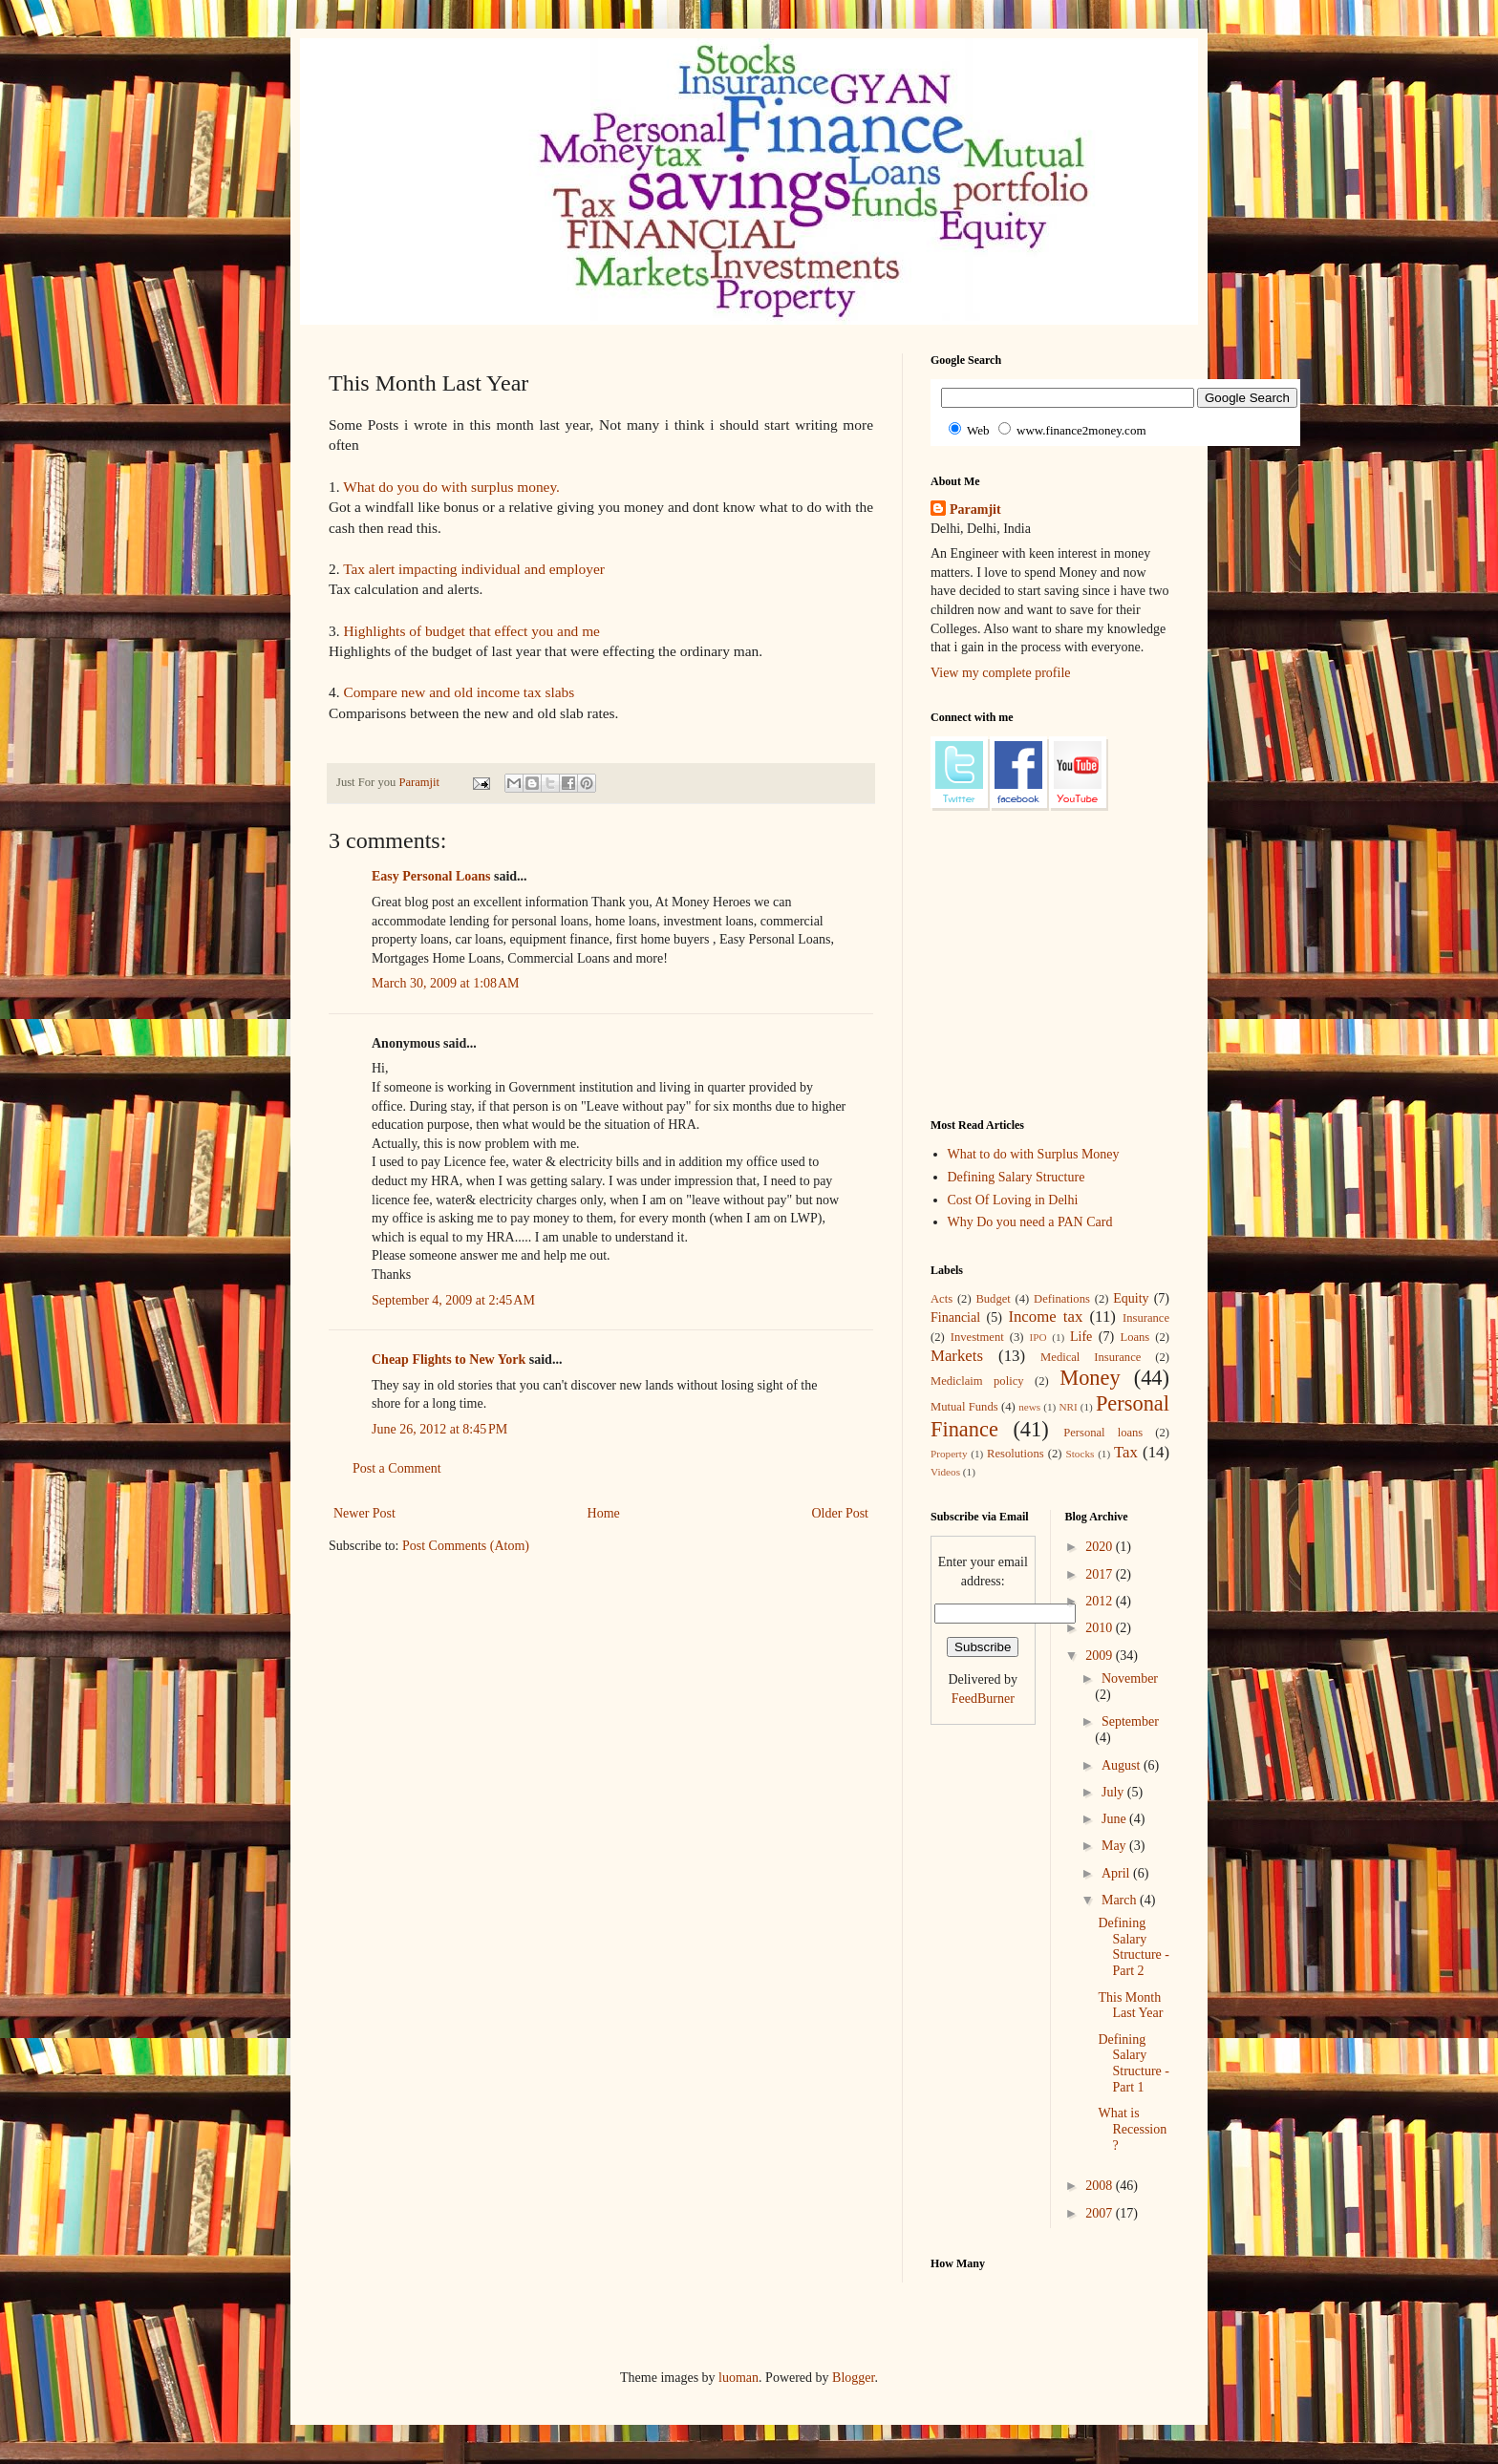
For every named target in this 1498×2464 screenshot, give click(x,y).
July (1114, 1792)
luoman (738, 2377)
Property (949, 1453)
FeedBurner (983, 1698)
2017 (1100, 1574)
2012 (1100, 1601)
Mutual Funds (964, 1406)
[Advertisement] (676, 1626)
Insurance (1146, 1318)
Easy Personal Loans (431, 876)
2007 (1100, 2213)
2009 (1100, 1655)
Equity (1130, 1298)
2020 (1100, 1547)
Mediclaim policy (977, 1381)
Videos (945, 1471)
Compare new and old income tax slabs (458, 692)
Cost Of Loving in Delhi (1013, 1200)
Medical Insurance (1090, 1357)
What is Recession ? (1132, 2129)
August (1123, 1765)
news (1029, 1407)
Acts (941, 1299)
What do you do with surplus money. (451, 486)
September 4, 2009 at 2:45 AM (453, 1300)
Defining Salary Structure (1016, 1177)
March (1121, 1900)
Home (604, 1513)
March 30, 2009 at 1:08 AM (446, 983)
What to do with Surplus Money (1034, 1154)
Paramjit (975, 509)
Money (1089, 1378)
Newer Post (364, 1513)
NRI (1068, 1407)
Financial (955, 1317)
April (1117, 1873)
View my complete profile (1001, 673)
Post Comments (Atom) (465, 1546)
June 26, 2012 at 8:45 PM (439, 1429)
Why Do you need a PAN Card (1030, 1222)
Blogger (853, 2377)
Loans (1134, 1337)
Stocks (1080, 1453)
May (1115, 1845)
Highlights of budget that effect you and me (471, 631)
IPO (1038, 1337)
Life (1081, 1336)
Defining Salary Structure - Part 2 (1133, 1947)
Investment (977, 1337)
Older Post (840, 1513)
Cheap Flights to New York (448, 1359)
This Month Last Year (1130, 2005)
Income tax (1045, 1316)
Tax (1126, 1452)
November (1130, 1678)
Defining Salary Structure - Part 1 (1133, 2063)
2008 (1100, 2185)
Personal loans (1103, 1432)
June (1115, 1819)
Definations (1062, 1299)
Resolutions (1015, 1453)
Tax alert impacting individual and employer (474, 569)
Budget (992, 1299)
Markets (957, 1356)
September (1130, 1721)
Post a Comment (397, 1468)
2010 (1100, 1628)
